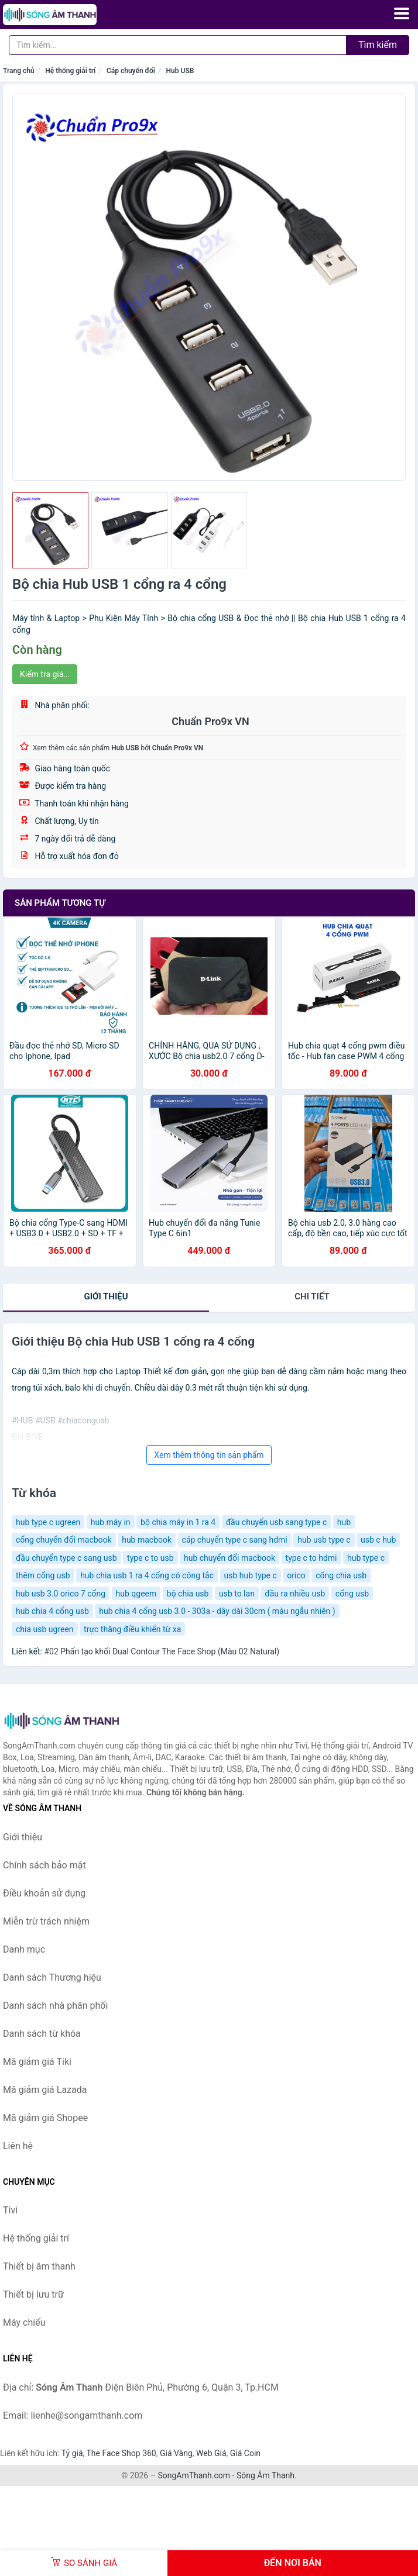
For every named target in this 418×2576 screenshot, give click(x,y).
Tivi (10, 2210)
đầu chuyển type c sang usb (66, 1558)
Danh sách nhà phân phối (55, 2005)
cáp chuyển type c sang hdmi (234, 1539)
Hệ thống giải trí (70, 71)
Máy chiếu (24, 2322)
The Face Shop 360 (121, 2453)
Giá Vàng (176, 2453)
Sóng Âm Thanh (265, 2475)
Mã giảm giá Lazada (45, 2089)
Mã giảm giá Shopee (45, 2117)
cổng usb (352, 1593)
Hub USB (180, 71)
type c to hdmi (311, 1558)
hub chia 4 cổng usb (52, 1611)
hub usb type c (323, 1539)
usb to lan (237, 1593)
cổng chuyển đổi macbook (64, 1539)
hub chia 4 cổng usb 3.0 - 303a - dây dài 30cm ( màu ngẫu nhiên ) (217, 1611)
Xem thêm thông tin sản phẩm (208, 1455)
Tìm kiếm (377, 44)
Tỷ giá (72, 2453)
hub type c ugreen (48, 1522)
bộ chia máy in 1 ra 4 (178, 1522)
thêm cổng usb (43, 1575)
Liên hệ (18, 2145)
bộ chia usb (188, 1593)
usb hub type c (250, 1575)
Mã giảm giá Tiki (37, 2061)
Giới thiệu (106, 1296)
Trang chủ (19, 71)
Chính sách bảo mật (44, 1865)
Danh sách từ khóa (42, 2033)
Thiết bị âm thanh (39, 2266)
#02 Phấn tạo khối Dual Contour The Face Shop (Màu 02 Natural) (161, 1651)
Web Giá (211, 2453)
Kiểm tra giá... (45, 674)
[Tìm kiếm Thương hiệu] (178, 45)
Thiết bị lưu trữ (33, 2294)
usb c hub (378, 1539)
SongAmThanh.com (193, 2475)
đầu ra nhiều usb (295, 1593)
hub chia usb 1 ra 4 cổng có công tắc (147, 1575)
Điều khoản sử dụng (44, 1893)
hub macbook (147, 1539)
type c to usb (150, 1558)
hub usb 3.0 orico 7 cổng (60, 1593)
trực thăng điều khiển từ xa (132, 1629)
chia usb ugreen (45, 1629)
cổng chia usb (341, 1575)
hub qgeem (136, 1593)
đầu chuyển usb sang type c (276, 1522)
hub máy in (111, 1522)
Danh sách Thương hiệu (52, 1977)
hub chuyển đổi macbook (229, 1558)
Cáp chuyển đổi (131, 71)
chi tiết (311, 1296)
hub (344, 1522)
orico (296, 1575)
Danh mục (24, 1949)
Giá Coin (245, 2453)
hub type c (366, 1558)
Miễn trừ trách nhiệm (46, 1921)
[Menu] (401, 13)
